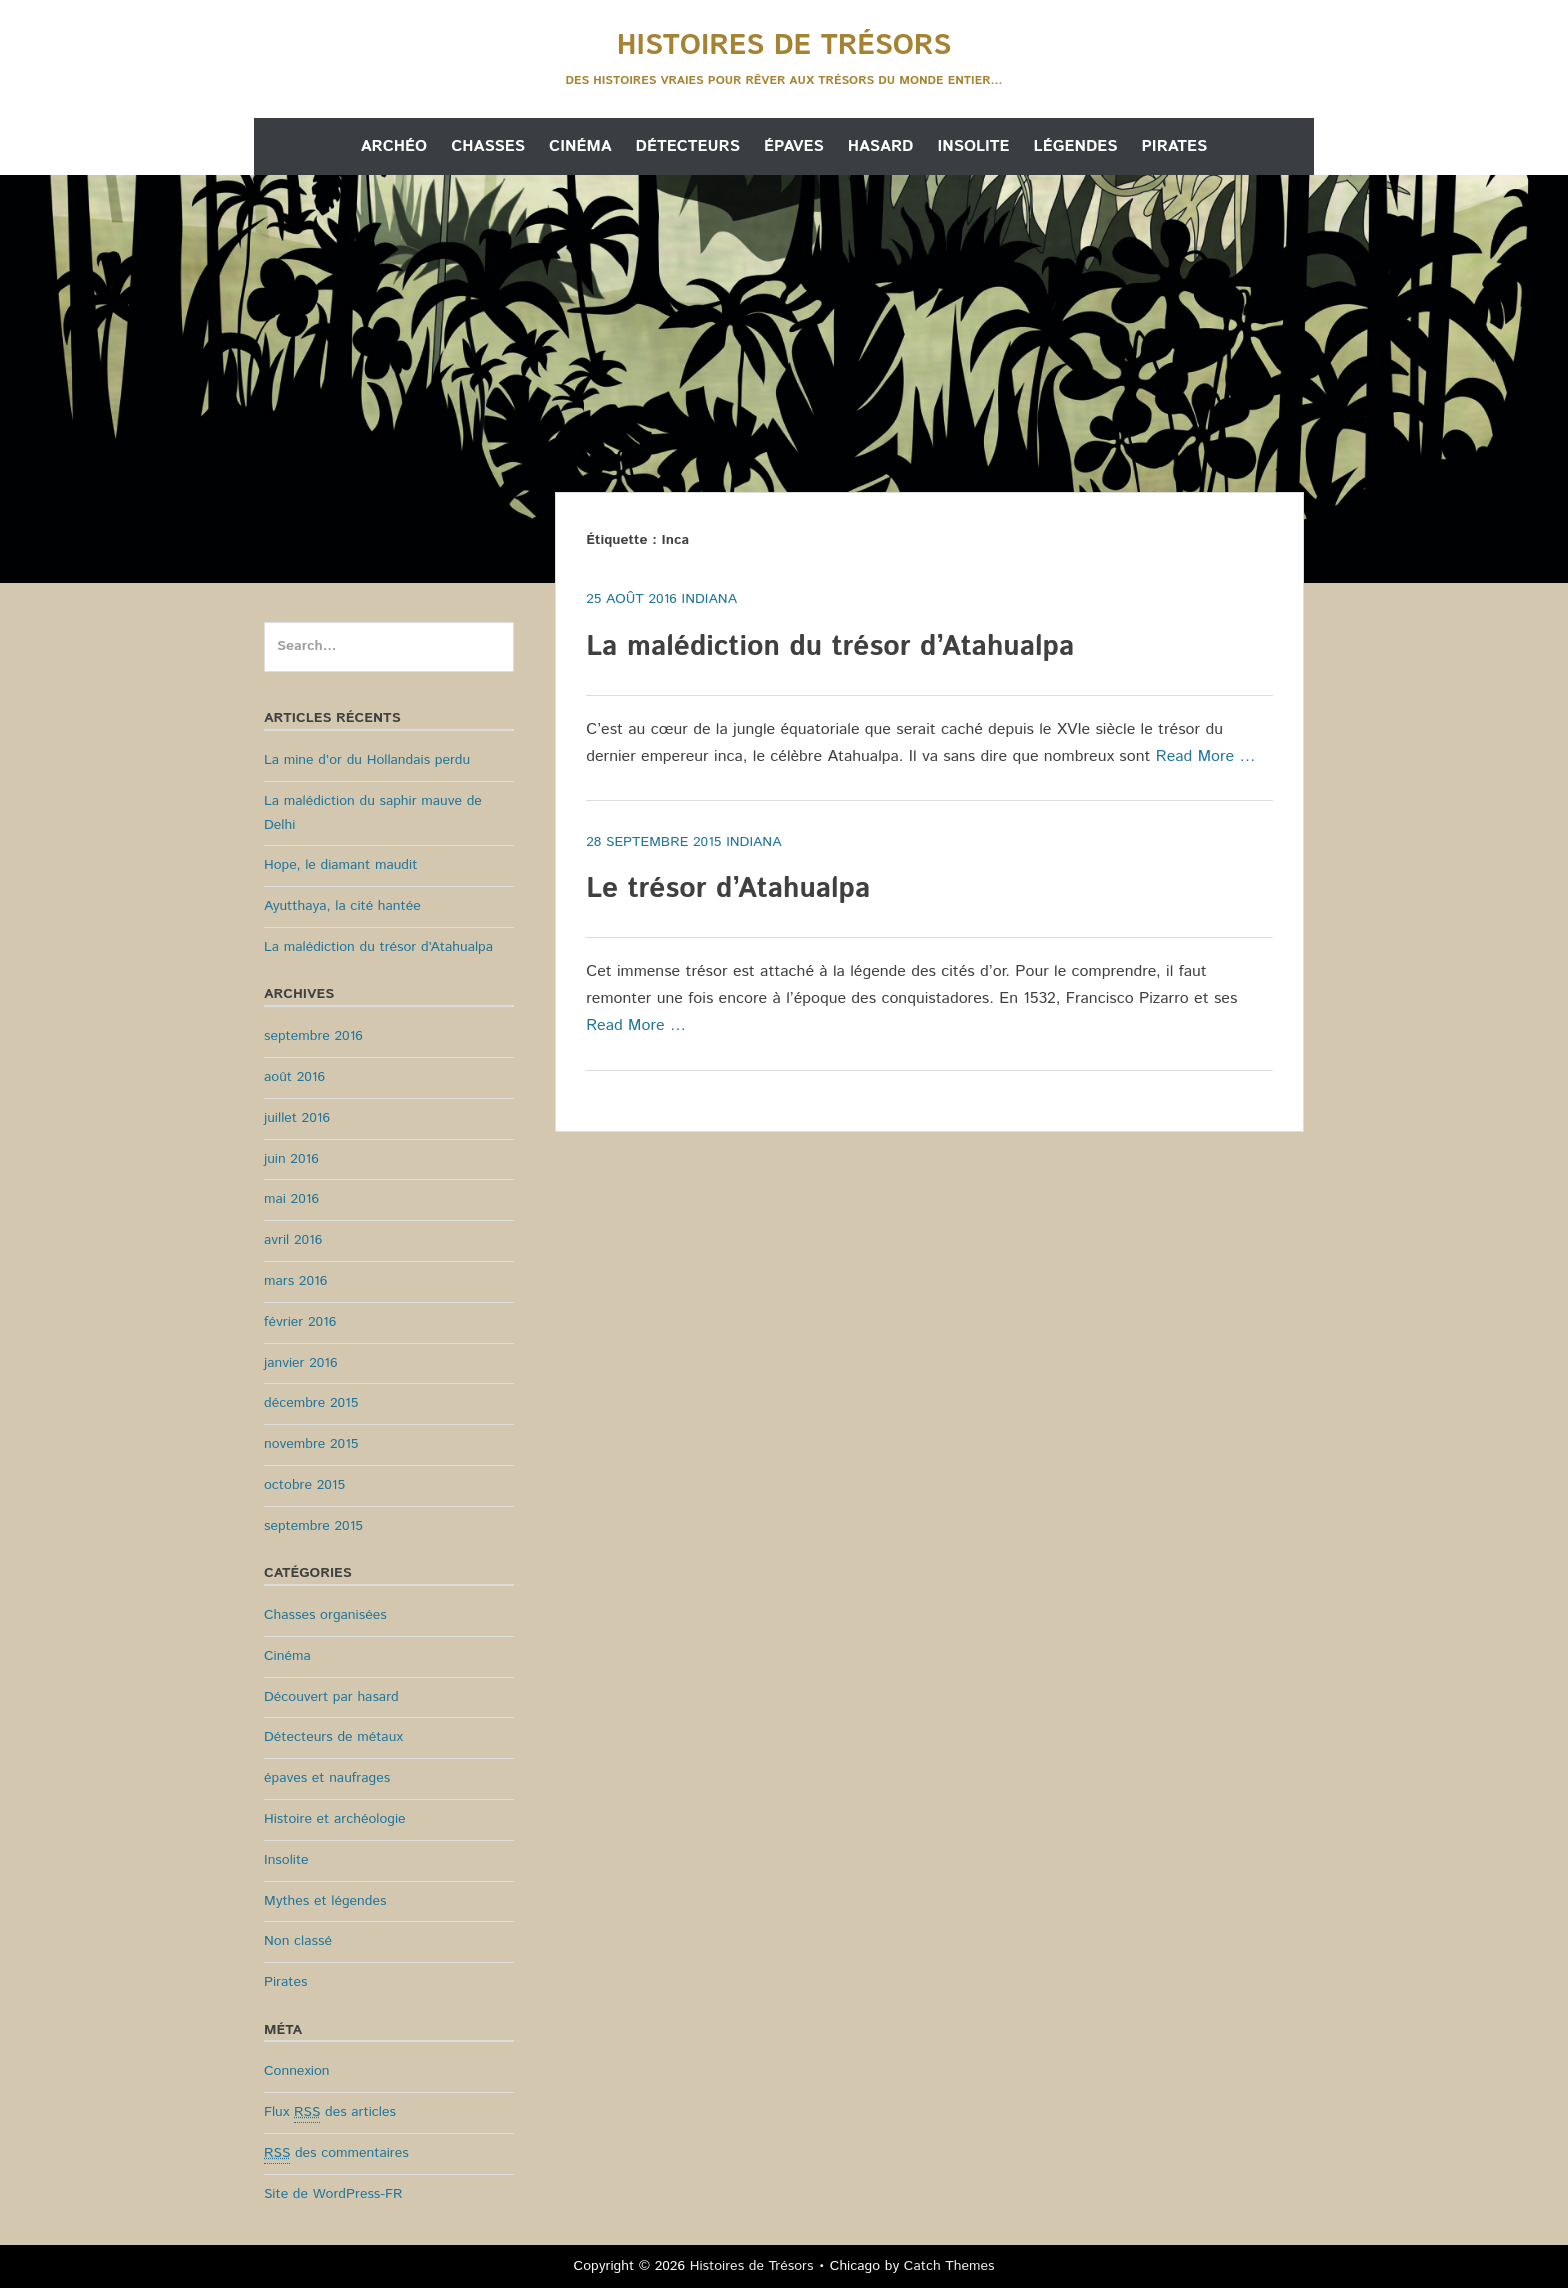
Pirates (1174, 146)
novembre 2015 (311, 1444)
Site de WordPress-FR (333, 2194)
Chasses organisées (325, 1615)
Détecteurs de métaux (333, 1737)
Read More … (1206, 756)
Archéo (394, 146)
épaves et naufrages (327, 1778)
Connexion (297, 2071)
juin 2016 (291, 1159)
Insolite (973, 146)
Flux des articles (330, 2112)
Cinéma (580, 146)
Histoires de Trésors (784, 46)
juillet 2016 (297, 1118)
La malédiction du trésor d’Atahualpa (830, 647)
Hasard (881, 146)
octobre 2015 (304, 1485)
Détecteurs (688, 146)
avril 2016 (293, 1240)
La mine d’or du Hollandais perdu (367, 760)
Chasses (488, 146)
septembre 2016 (313, 1036)
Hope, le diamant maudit (340, 865)
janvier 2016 (301, 1363)
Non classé (298, 1941)
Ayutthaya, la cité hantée (342, 906)
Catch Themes (949, 2266)
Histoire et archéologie (335, 1819)
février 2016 (300, 1322)
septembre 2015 (313, 1526)
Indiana (709, 599)
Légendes (1076, 146)
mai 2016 (291, 1199)
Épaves (794, 146)
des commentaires (336, 2153)
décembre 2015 (311, 1403)
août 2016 (294, 1077)
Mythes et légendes (325, 1901)
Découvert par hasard (331, 1697)
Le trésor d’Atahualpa (728, 889)
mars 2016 (295, 1281)
